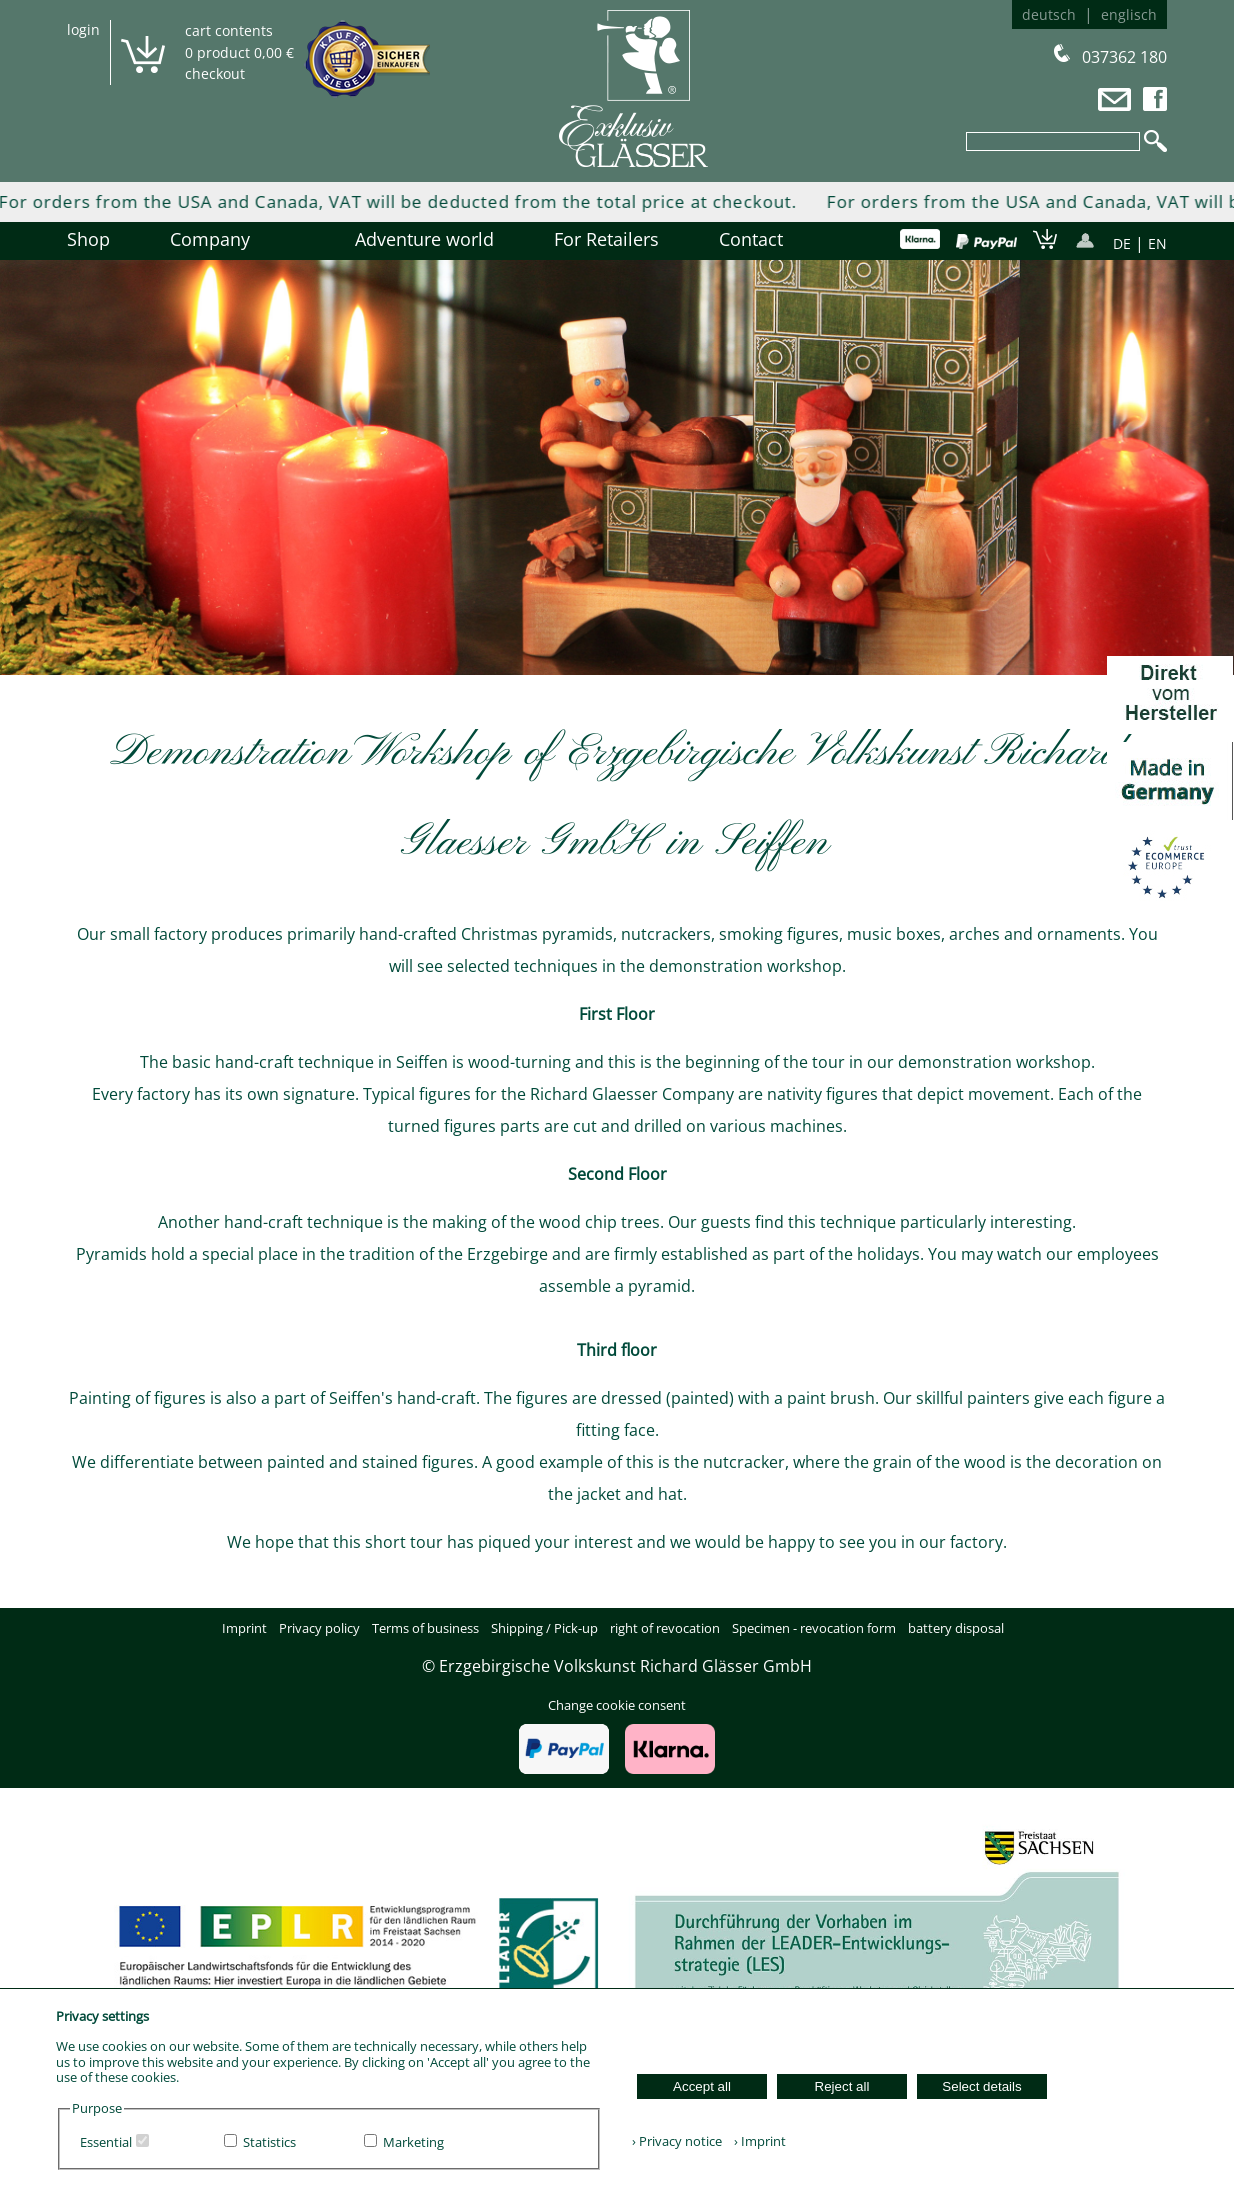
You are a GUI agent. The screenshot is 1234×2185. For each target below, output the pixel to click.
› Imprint (755, 2141)
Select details (981, 2086)
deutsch (1049, 14)
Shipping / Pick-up (544, 1628)
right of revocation (665, 1628)
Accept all (702, 2086)
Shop (88, 239)
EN (1157, 243)
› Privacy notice (677, 2141)
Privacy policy (319, 1628)
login (83, 29)
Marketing (413, 2142)
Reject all (842, 2086)
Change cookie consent (617, 1705)
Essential (106, 2142)
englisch (1129, 14)
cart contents (229, 30)
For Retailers (606, 239)
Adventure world (424, 239)
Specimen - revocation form (814, 1628)
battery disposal (956, 1628)
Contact (751, 239)
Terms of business (425, 1628)
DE (1122, 243)
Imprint (244, 1628)
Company (232, 239)
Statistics (269, 2142)
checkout (215, 73)
